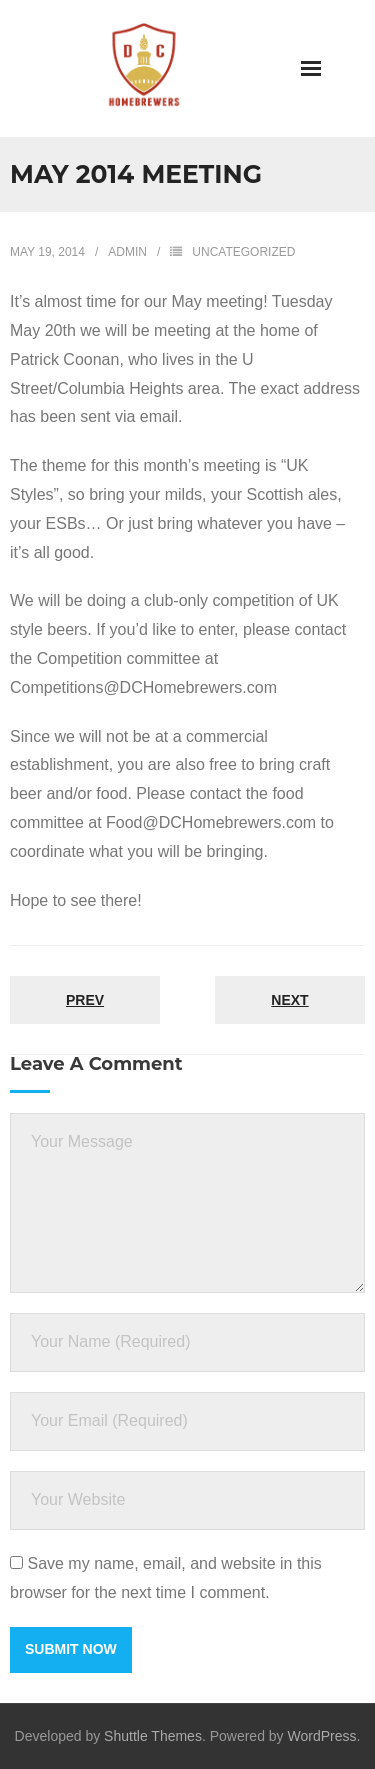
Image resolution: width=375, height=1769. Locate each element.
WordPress (322, 1736)
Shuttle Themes (153, 1736)
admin (127, 252)
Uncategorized (243, 252)
